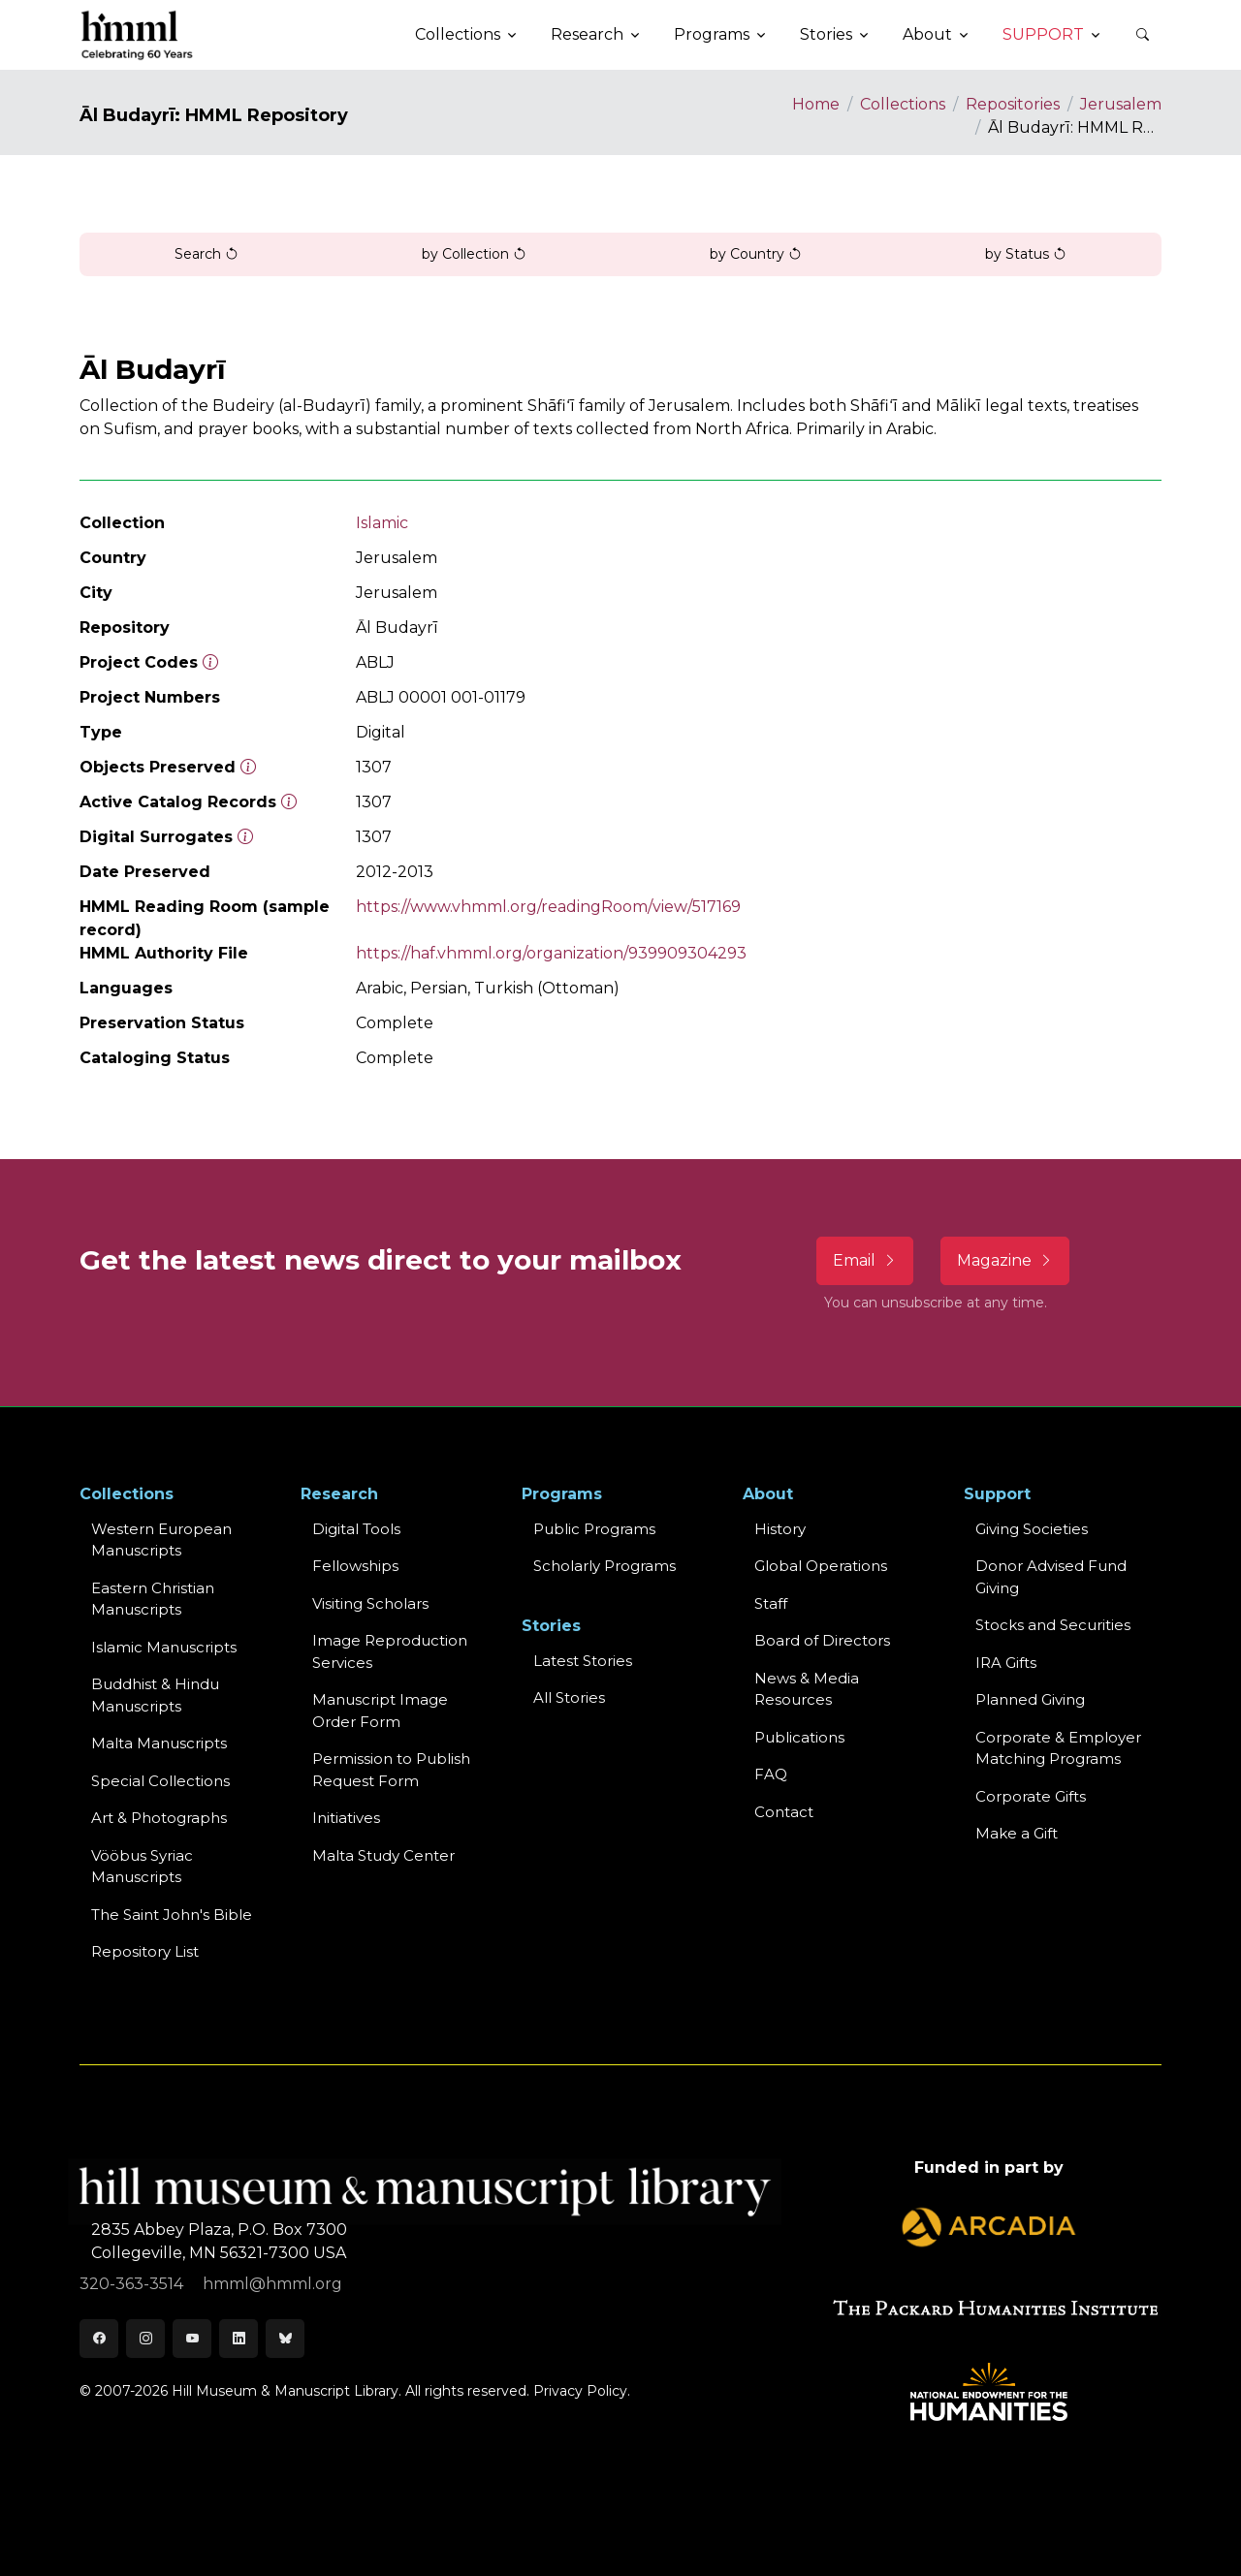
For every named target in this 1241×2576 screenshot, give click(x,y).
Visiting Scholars (370, 1603)
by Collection (474, 254)
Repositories (1013, 104)
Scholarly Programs (604, 1565)
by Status (1025, 254)
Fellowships (355, 1565)
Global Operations (820, 1565)
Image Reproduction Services (389, 1651)
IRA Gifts (1005, 1662)
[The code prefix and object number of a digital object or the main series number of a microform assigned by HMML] (210, 662)
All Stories (569, 1697)
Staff (770, 1603)
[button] (1142, 35)
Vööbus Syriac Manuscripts (142, 1866)
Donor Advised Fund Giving (1051, 1576)
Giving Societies (1031, 1529)
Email (865, 1260)
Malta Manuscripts (159, 1743)
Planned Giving (1030, 1699)
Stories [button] (826, 34)
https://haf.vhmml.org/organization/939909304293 (551, 953)
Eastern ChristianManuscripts (152, 1599)
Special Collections (160, 1781)
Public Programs (594, 1529)
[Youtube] (192, 2338)
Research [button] (587, 34)
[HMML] (138, 35)
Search (207, 254)
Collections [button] (457, 34)
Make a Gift (1016, 1833)
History (780, 1529)
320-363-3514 (133, 2284)
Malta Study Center (383, 1855)
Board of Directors (822, 1640)
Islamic (382, 523)
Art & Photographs (159, 1817)
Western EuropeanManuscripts (161, 1540)
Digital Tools (356, 1529)
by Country (756, 254)
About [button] (927, 34)
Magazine (1005, 1260)
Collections (902, 104)
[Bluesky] (285, 2338)
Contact (783, 1812)
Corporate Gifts (1030, 1796)
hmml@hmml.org (272, 2284)
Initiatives (346, 1817)
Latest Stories (582, 1660)
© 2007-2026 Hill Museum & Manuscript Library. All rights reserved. (304, 2391)
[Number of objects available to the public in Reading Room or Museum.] (289, 802)
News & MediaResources (806, 1689)
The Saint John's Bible (171, 1914)
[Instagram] (145, 2338)
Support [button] (1043, 34)
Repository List (145, 1951)
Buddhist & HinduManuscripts (155, 1695)
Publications (799, 1737)
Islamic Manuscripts (164, 1647)
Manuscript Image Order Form (380, 1710)
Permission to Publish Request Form (391, 1769)
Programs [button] (711, 34)
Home (816, 104)
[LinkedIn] (238, 2338)
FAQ (770, 1774)
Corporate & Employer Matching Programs (1058, 1748)
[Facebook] (99, 2338)
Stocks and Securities (1052, 1625)
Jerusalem (1120, 104)
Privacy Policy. (581, 2391)
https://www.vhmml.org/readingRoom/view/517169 (548, 906)
